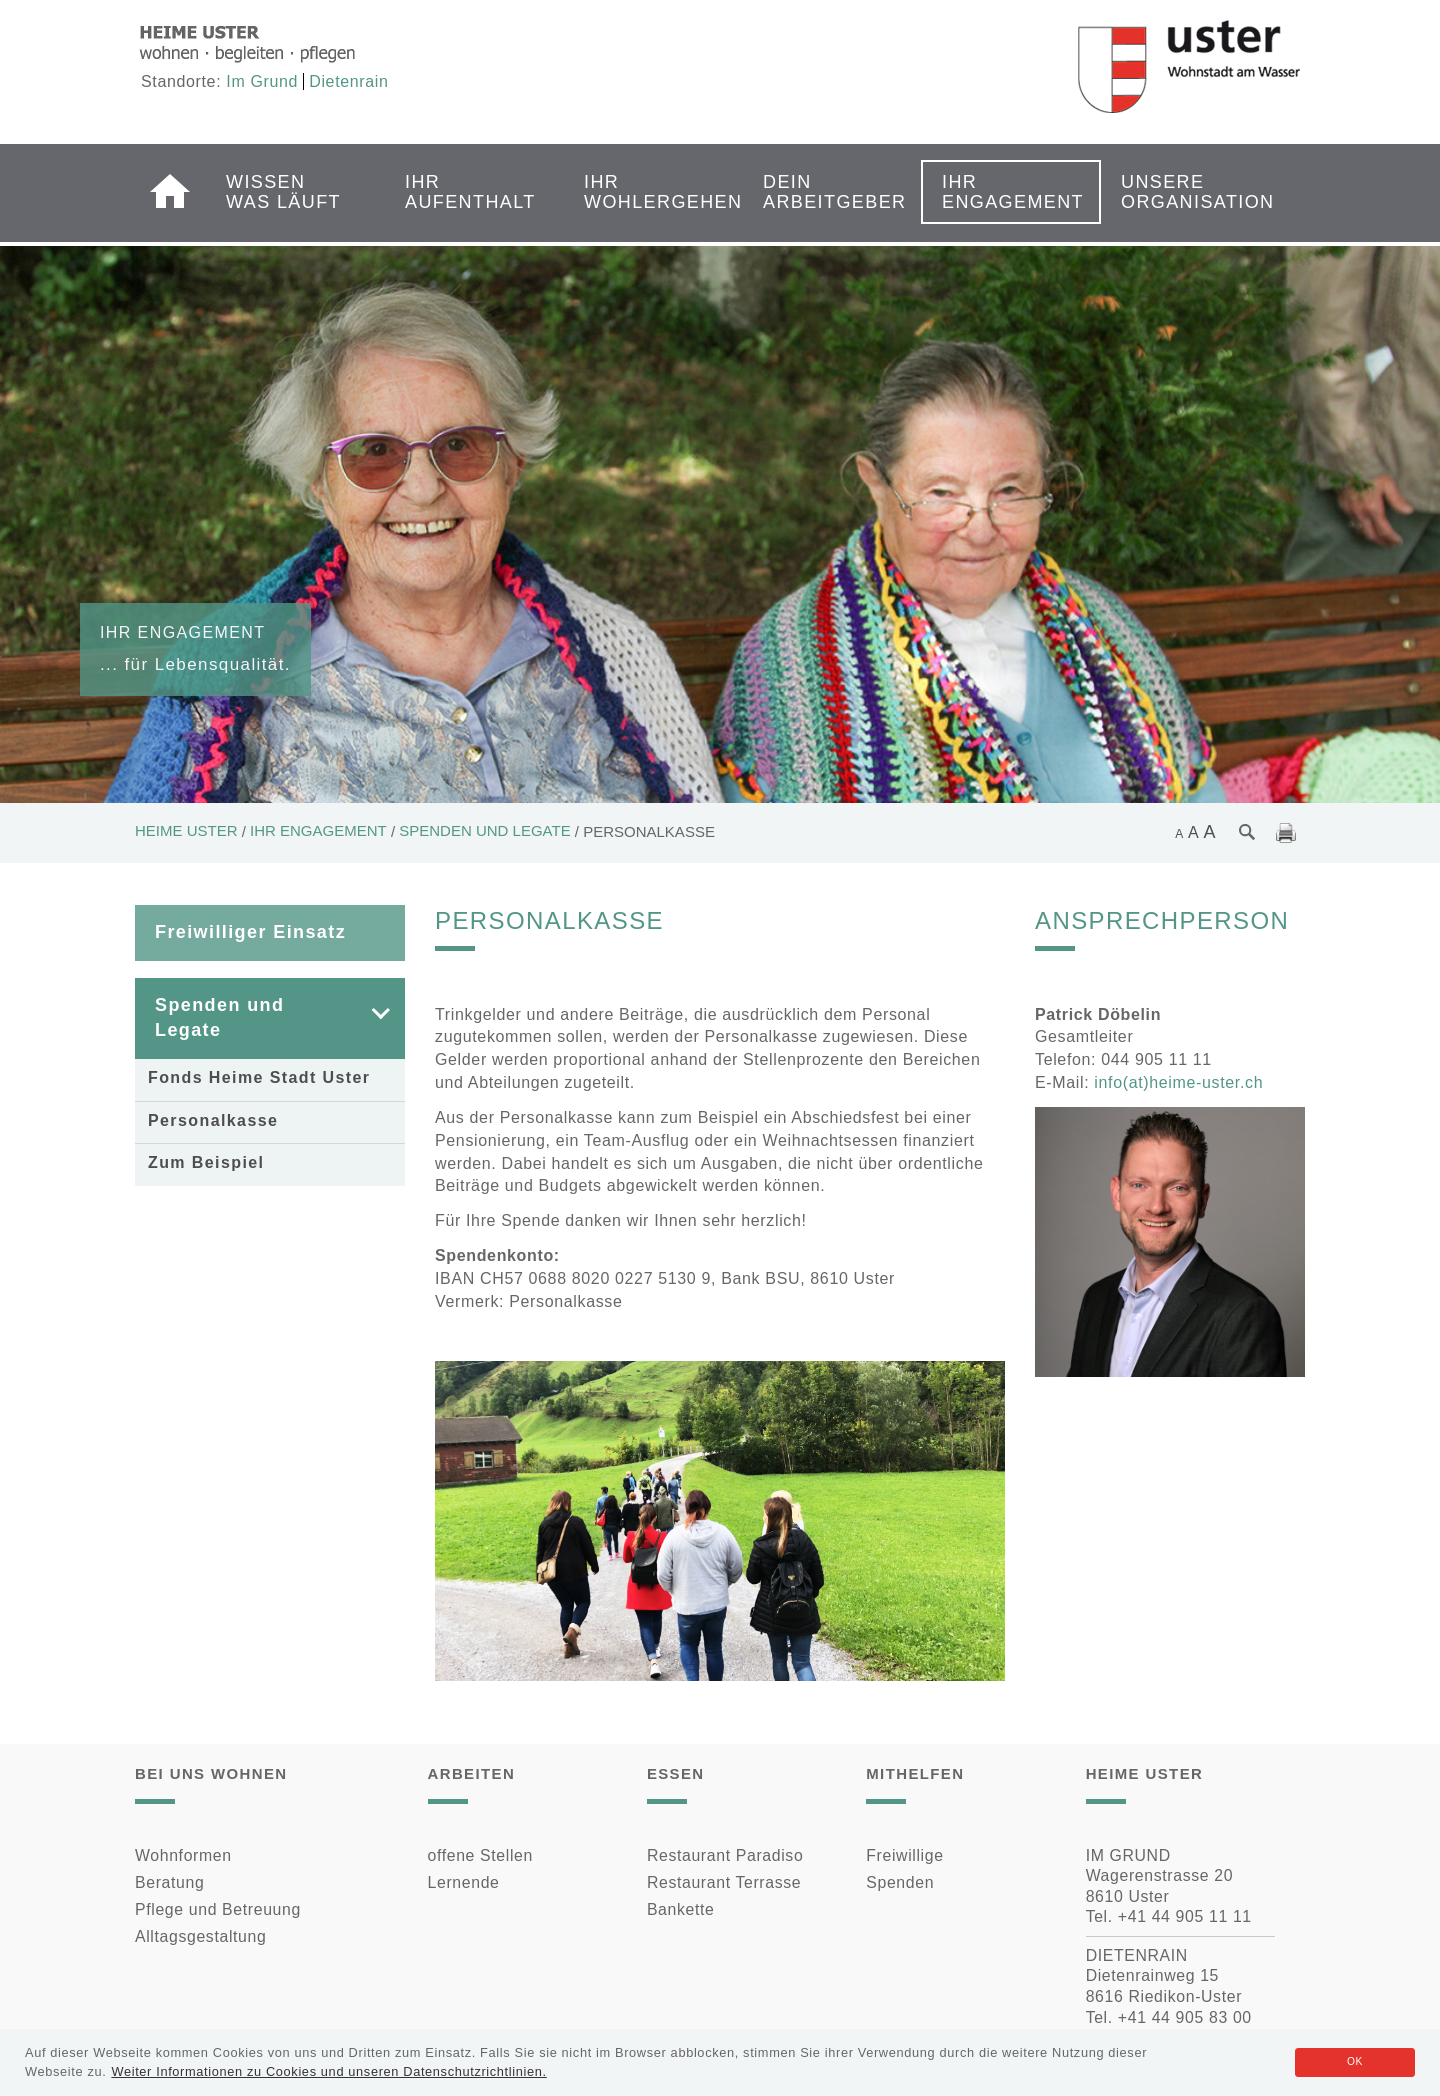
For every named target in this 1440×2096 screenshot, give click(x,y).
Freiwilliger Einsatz (250, 932)
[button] (366, 1018)
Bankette (681, 1909)
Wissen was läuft (283, 192)
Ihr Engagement (1005, 192)
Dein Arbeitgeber (826, 192)
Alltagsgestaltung (200, 1936)
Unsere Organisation (1184, 192)
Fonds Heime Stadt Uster (259, 1077)
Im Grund (262, 81)
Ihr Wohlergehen (647, 192)
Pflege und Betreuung (218, 1909)
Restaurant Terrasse (724, 1882)
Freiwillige (904, 1855)
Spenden (900, 1882)
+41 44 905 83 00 (1185, 2017)
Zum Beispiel (206, 1162)
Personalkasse (213, 1120)
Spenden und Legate (484, 830)
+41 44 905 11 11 (1185, 1916)
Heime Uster (186, 830)
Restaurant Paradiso (725, 1855)
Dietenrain (348, 81)
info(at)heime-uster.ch (1178, 1082)
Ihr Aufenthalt (468, 192)
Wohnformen (183, 1855)
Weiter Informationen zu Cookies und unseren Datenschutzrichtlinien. (328, 2071)
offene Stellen (480, 1855)
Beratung (169, 1882)
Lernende (464, 1882)
